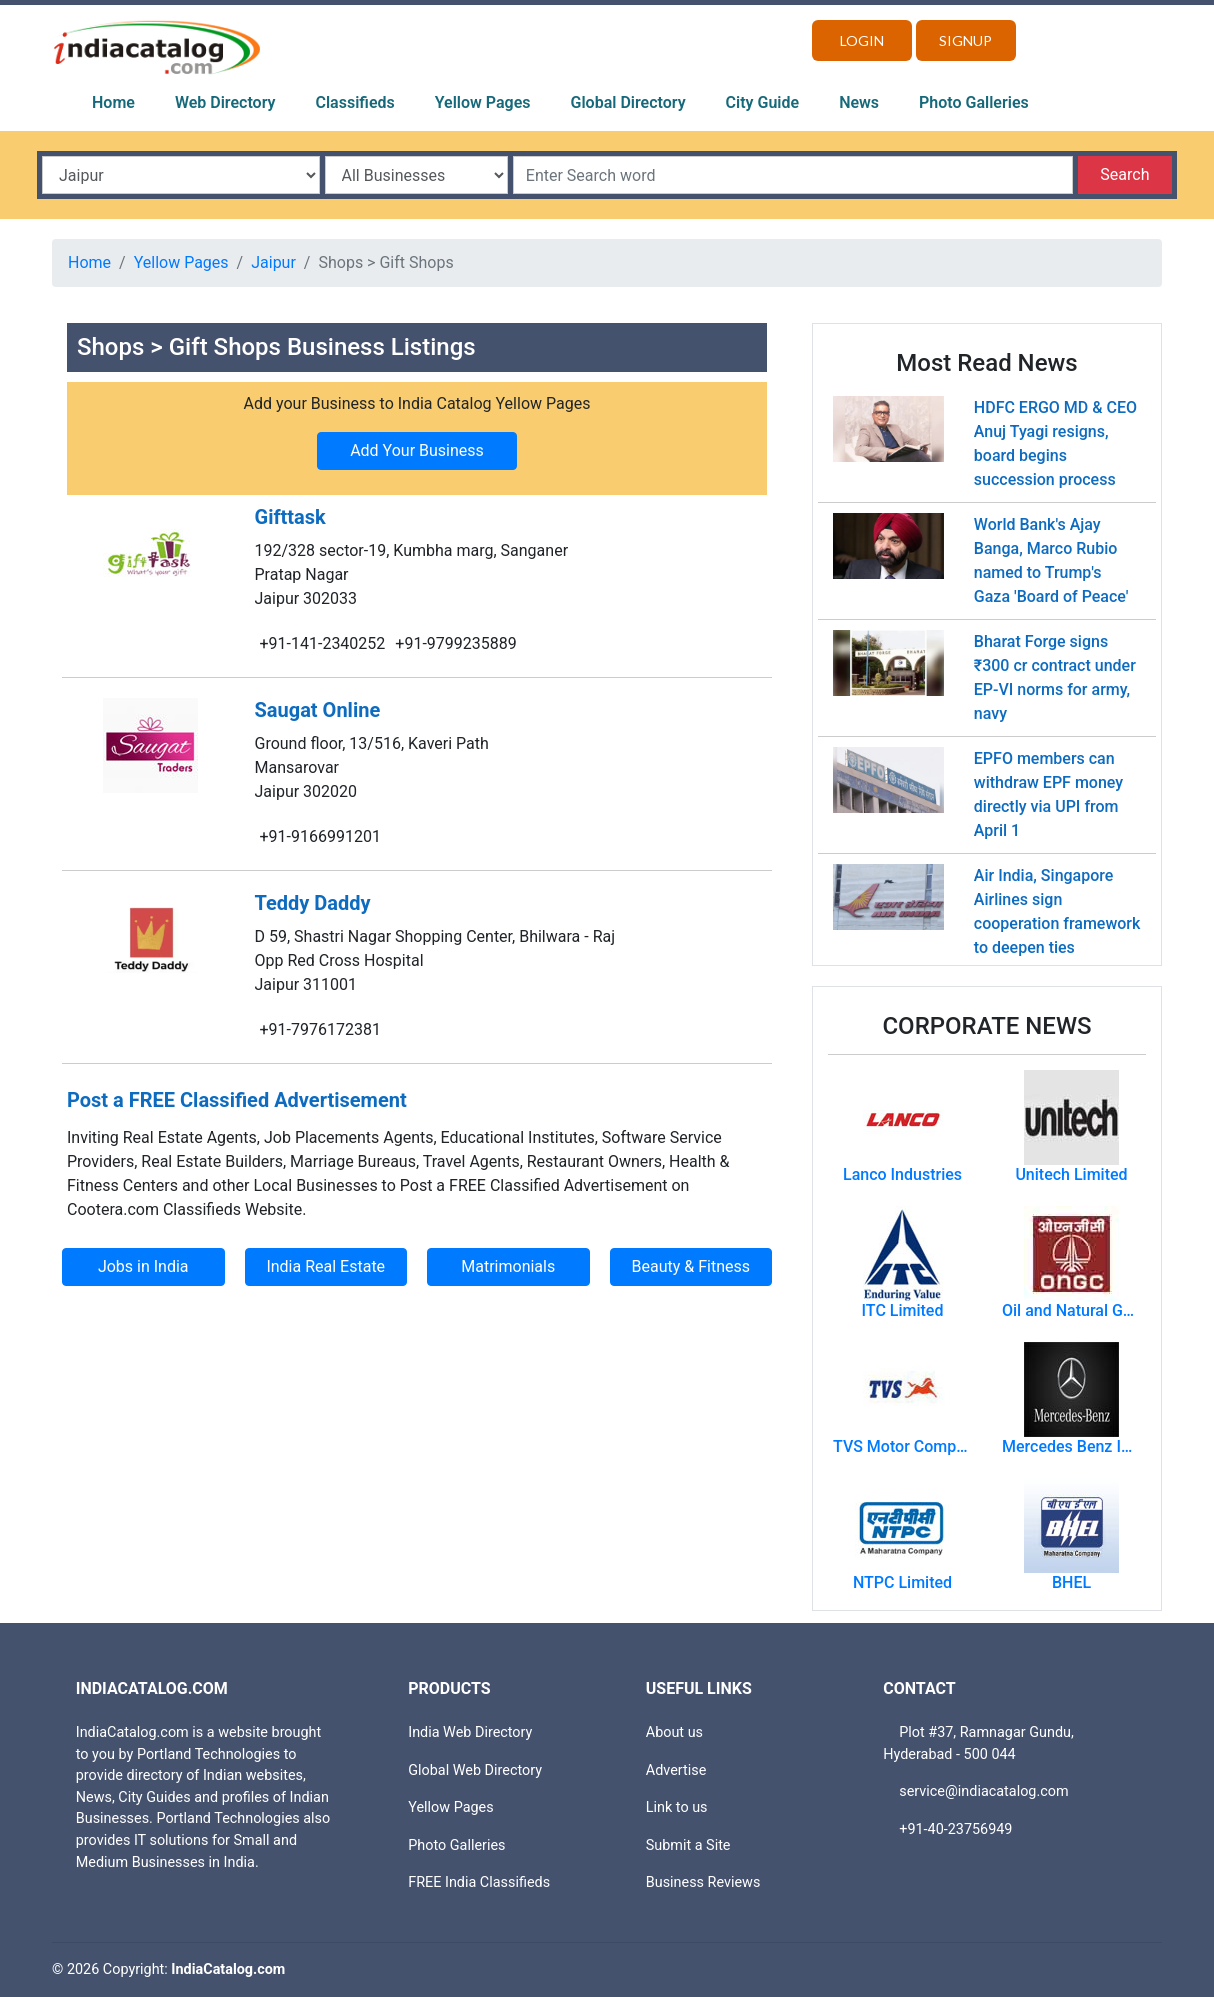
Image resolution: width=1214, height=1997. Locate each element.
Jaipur (273, 262)
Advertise (676, 1770)
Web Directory (225, 102)
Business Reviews (703, 1882)
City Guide (763, 102)
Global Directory (628, 102)
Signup (965, 40)
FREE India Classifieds (479, 1882)
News (859, 102)
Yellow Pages (483, 102)
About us (674, 1732)
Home (113, 102)
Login (862, 40)
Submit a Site (688, 1845)
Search (1124, 174)
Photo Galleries (974, 102)
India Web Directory (470, 1732)
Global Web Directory (475, 1770)
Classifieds (355, 102)
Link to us (677, 1807)
